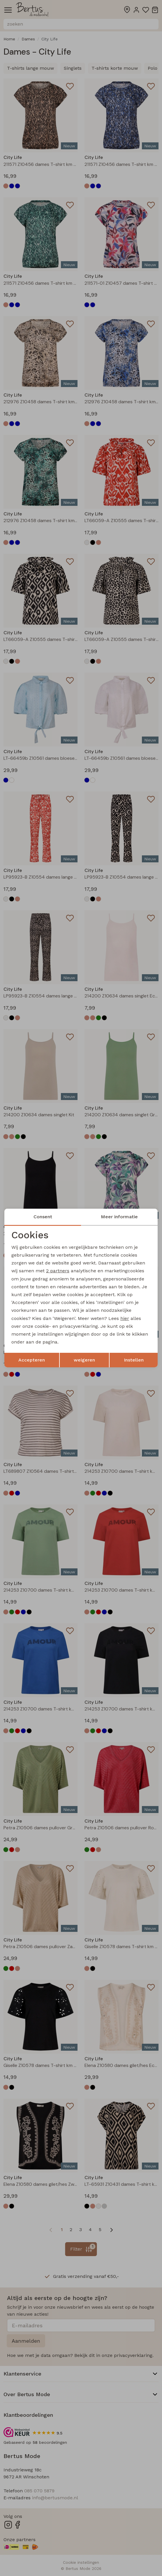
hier (124, 1318)
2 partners (57, 1270)
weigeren (84, 1360)
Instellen (134, 1360)
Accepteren (31, 1360)
